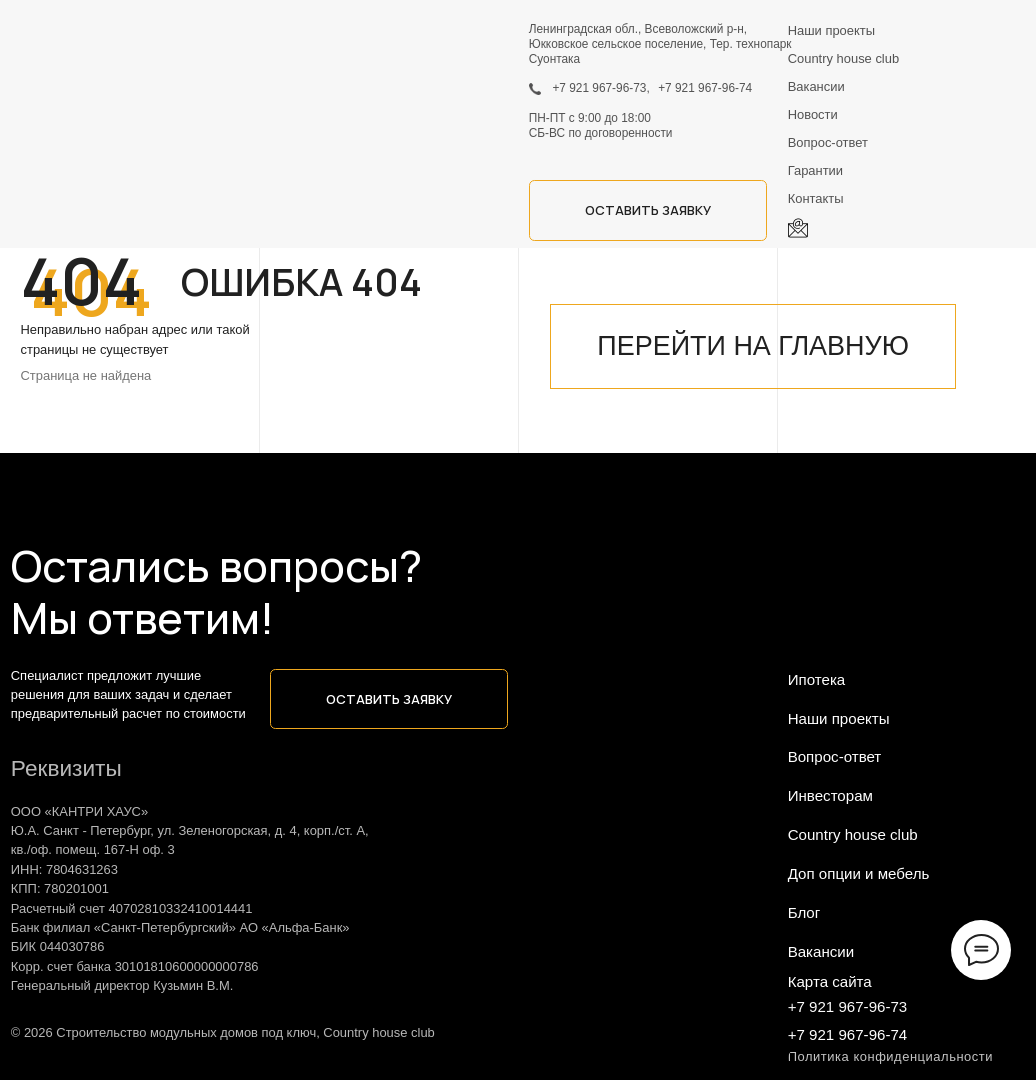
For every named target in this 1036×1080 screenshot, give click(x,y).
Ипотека (817, 679)
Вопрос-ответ (828, 142)
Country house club (843, 58)
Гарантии (815, 170)
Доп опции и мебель (859, 873)
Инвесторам (830, 795)
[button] (648, 210)
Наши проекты (831, 30)
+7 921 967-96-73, (600, 88)
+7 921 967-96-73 (848, 1006)
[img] (68, 48)
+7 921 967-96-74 (705, 88)
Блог (804, 912)
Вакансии (816, 86)
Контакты (816, 198)
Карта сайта (830, 981)
